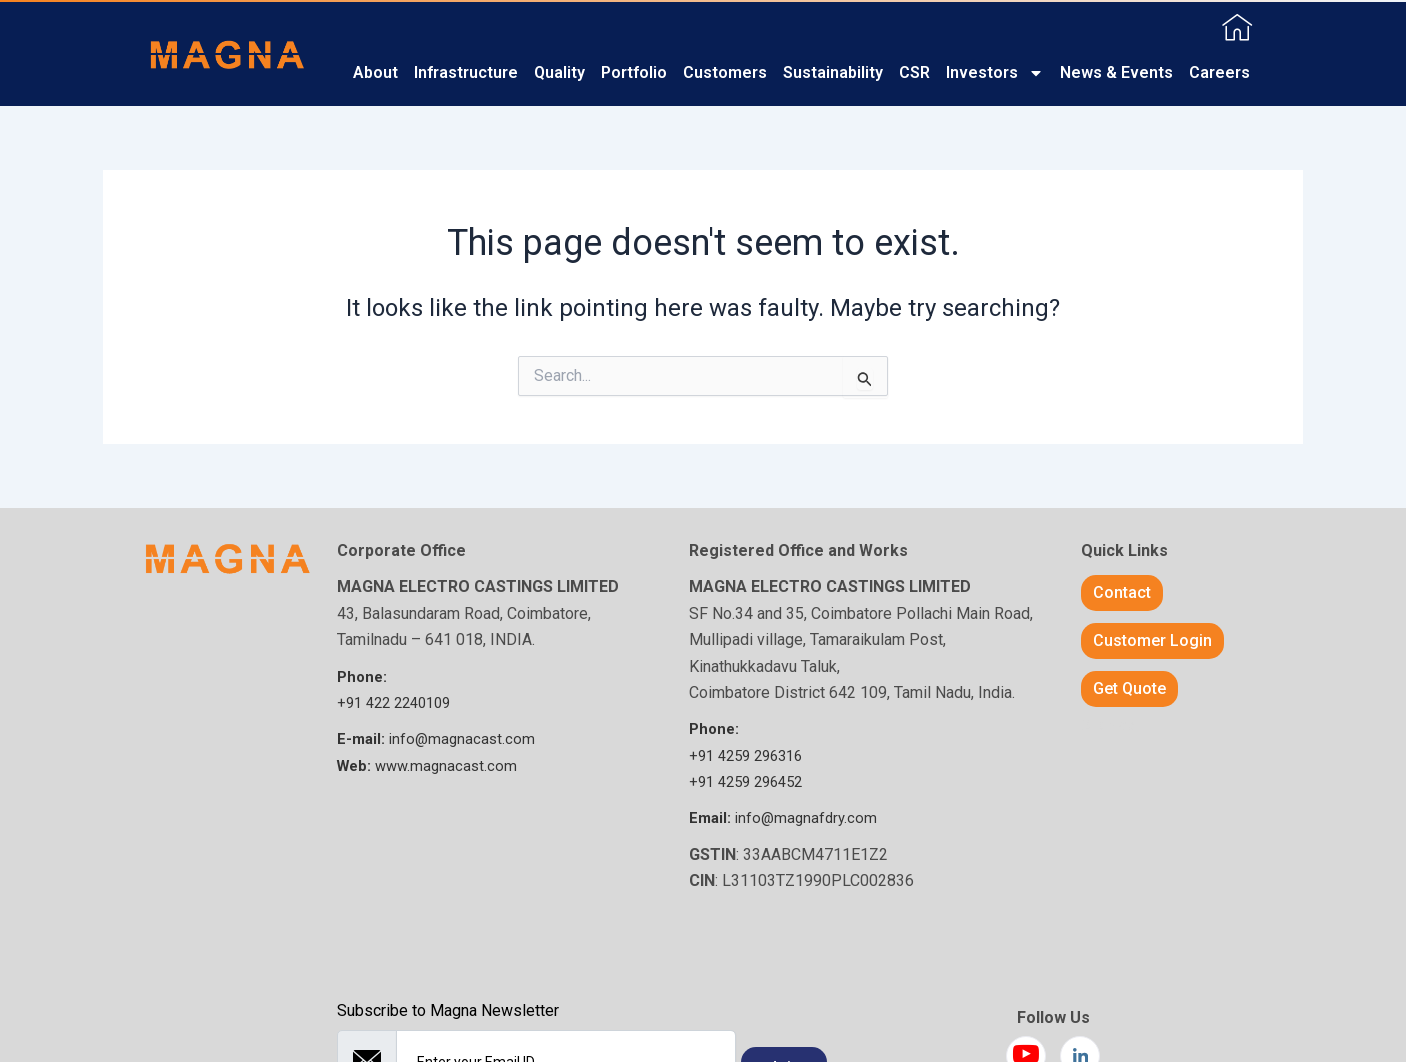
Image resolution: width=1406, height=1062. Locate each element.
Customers (725, 72)
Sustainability (833, 72)
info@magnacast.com (439, 738)
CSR (914, 72)
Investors (995, 73)
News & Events (1116, 72)
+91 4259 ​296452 (751, 781)
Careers (1219, 72)
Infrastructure (466, 72)
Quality (559, 72)
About (375, 72)
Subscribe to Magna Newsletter (448, 1010)
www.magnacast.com (431, 765)
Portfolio (634, 72)
